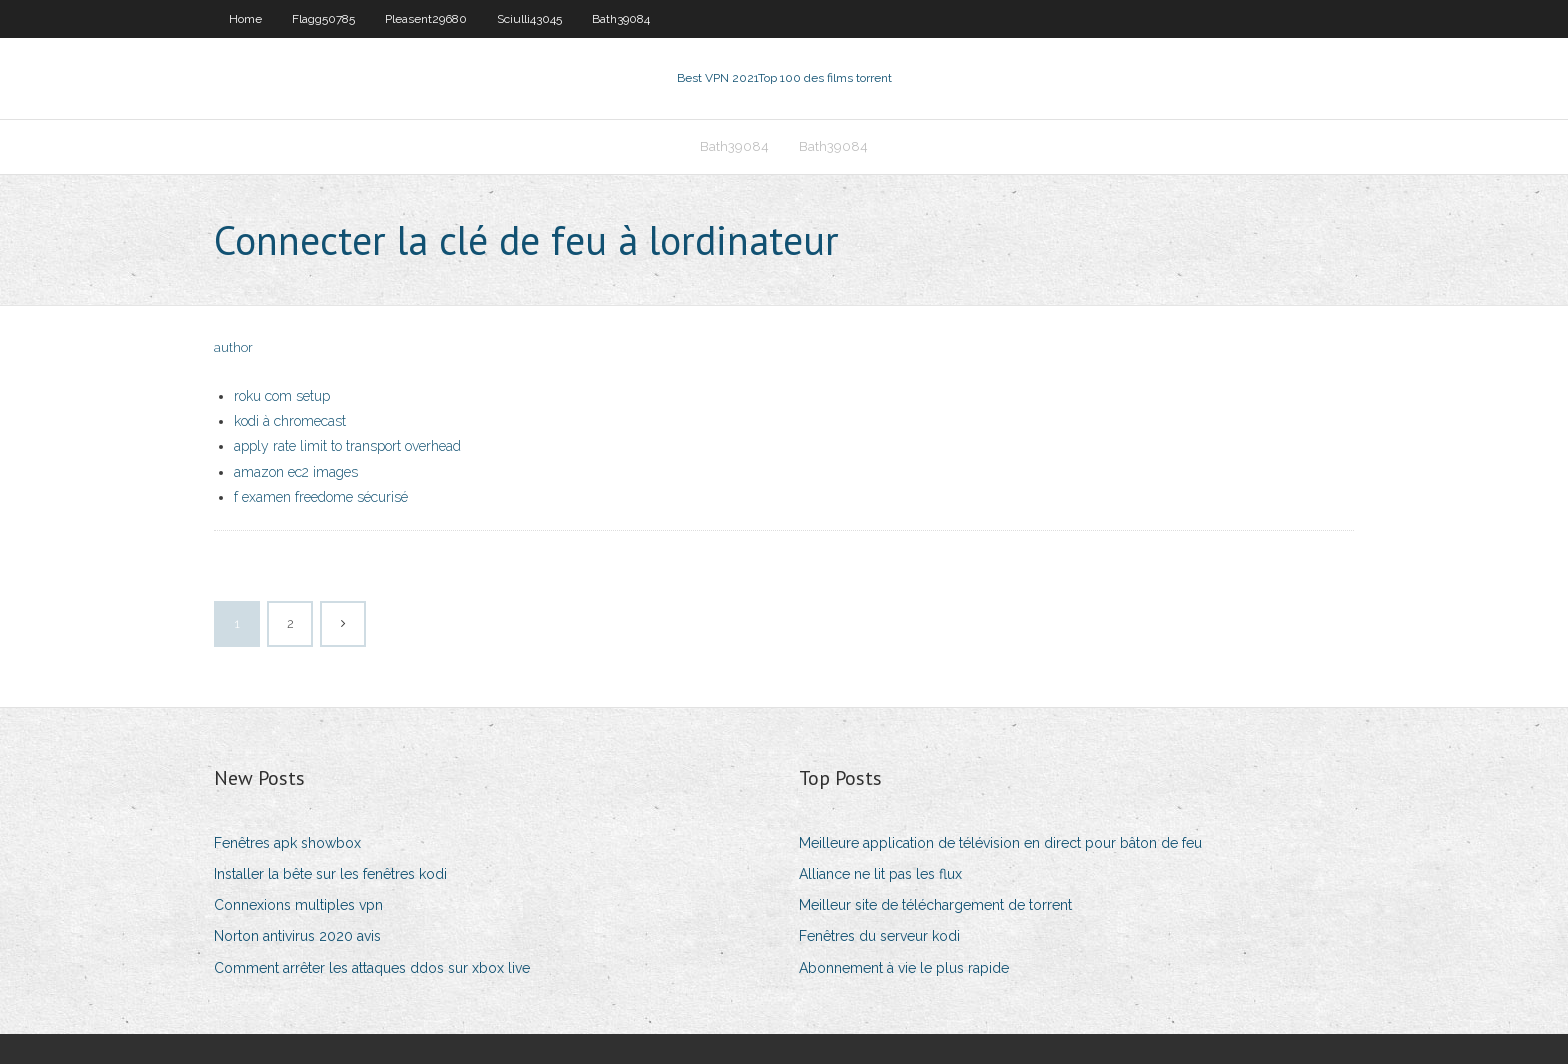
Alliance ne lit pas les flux (880, 874)
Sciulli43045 (529, 19)
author (233, 347)
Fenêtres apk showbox (287, 843)
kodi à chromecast (290, 421)
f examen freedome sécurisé (321, 497)
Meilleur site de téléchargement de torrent (935, 905)
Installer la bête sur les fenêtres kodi (330, 874)
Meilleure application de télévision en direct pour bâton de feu (1000, 843)
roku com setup (282, 396)
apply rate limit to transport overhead (347, 446)
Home (245, 19)
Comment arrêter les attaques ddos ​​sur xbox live (372, 968)
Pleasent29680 (426, 19)
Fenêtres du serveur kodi (879, 936)
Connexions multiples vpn (298, 905)
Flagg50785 (323, 19)
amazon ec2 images (296, 472)
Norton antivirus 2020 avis (297, 936)
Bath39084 (621, 19)
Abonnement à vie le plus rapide (904, 968)
